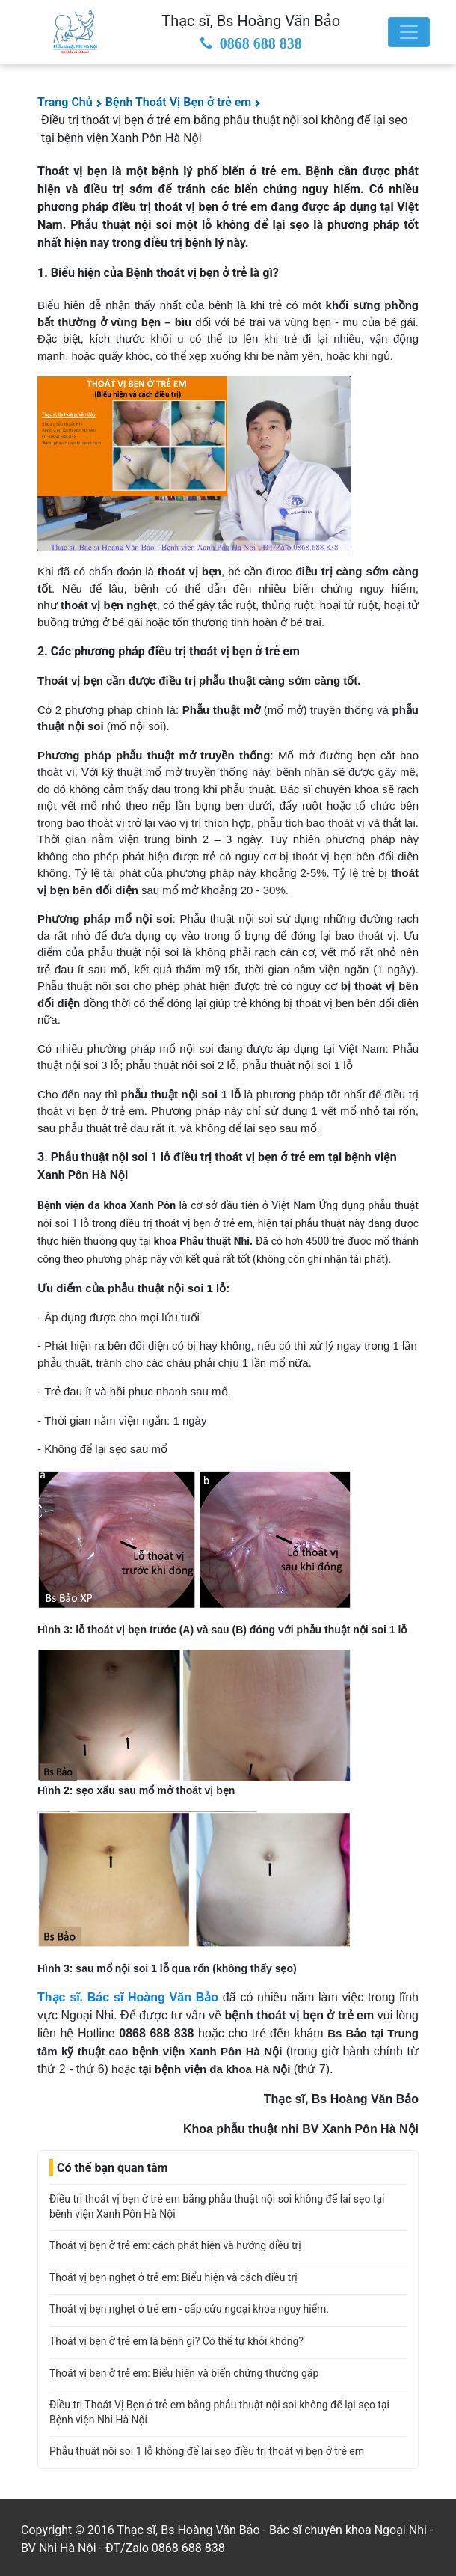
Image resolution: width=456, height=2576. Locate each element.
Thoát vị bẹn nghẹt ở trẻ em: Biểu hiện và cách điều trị (173, 2277)
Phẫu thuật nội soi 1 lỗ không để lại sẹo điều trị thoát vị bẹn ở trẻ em (206, 2451)
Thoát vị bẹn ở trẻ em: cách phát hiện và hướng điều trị (175, 2245)
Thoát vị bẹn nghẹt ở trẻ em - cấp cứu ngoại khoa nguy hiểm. (189, 2309)
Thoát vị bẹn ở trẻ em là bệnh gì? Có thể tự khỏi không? (176, 2341)
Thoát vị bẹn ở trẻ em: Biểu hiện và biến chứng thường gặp (183, 2373)
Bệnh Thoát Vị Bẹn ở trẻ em (178, 102)
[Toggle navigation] (409, 32)
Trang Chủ (65, 102)
